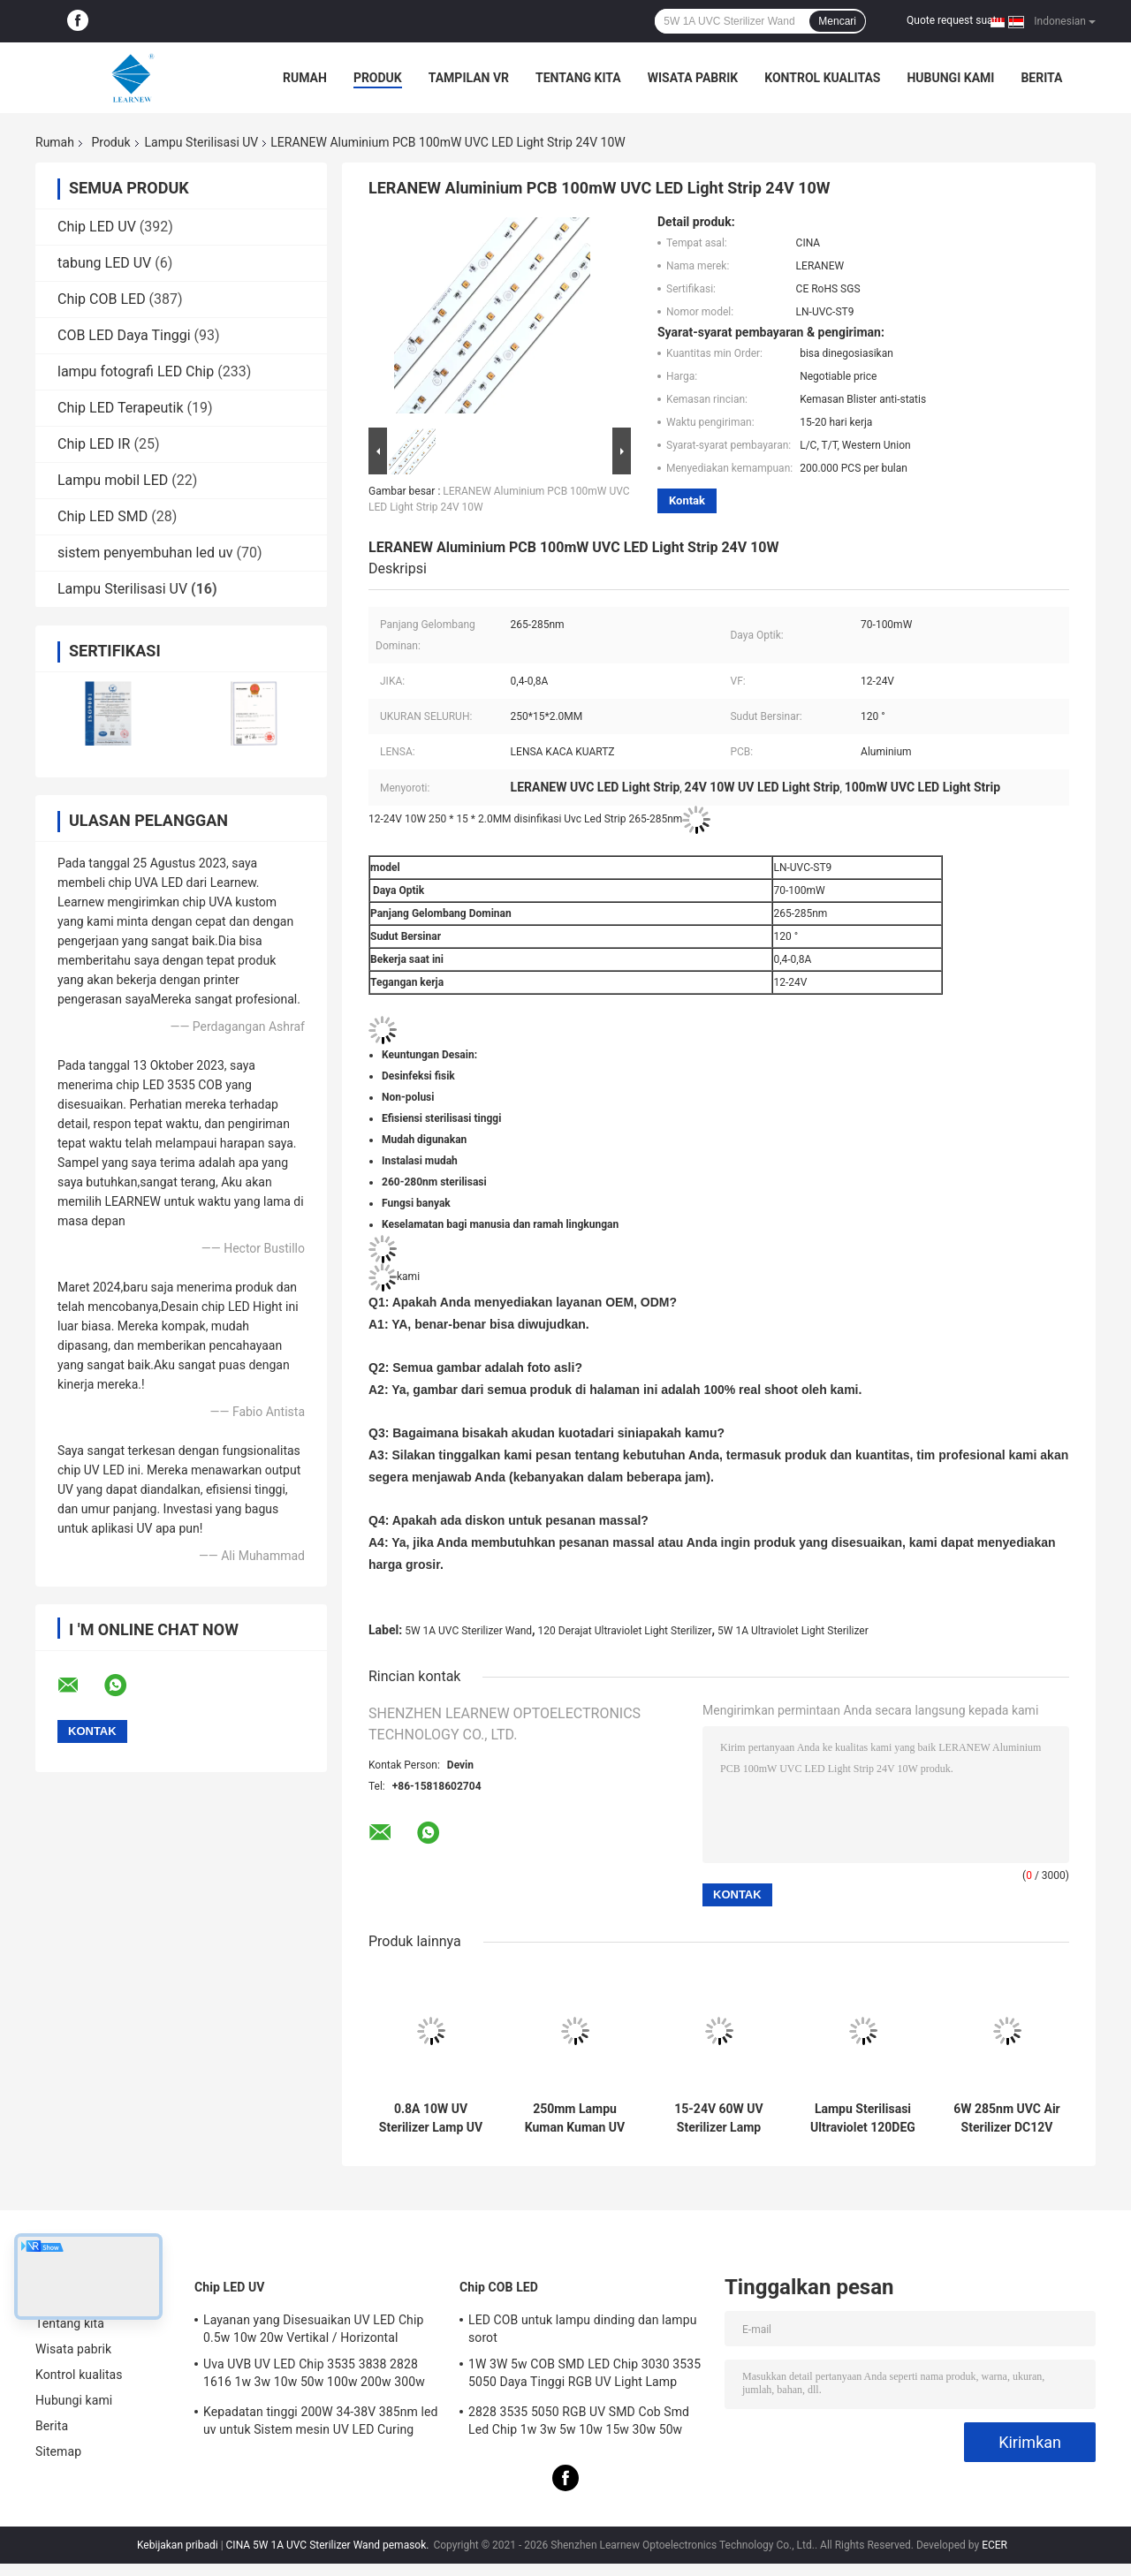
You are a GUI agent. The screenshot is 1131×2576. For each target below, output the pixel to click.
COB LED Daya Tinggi (124, 335)
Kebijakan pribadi (177, 2545)
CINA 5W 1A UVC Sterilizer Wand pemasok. (329, 2545)
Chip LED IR (93, 444)
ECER (994, 2545)
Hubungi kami (950, 78)
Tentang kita (578, 78)
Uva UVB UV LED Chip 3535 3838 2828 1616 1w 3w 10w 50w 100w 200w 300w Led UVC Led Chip (314, 2375)
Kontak (687, 500)
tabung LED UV (104, 262)
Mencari (837, 21)
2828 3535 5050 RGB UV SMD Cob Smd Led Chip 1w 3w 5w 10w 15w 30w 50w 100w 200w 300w (578, 2423)
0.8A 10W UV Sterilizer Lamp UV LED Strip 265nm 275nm (430, 2118)
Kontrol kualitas (822, 78)
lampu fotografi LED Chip (135, 371)
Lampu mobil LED (112, 480)
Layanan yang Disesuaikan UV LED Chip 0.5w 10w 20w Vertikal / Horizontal (313, 2329)
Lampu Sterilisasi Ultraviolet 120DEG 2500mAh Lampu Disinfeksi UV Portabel (862, 2118)
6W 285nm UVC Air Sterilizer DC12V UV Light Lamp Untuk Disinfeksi (1006, 2118)
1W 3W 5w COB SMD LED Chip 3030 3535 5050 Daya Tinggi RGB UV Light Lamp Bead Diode (584, 2375)
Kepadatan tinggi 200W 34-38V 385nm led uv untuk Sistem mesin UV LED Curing (320, 2420)
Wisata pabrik (693, 78)
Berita (1041, 78)
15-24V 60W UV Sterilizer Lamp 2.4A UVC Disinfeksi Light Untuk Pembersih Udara (719, 2118)
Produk (377, 78)
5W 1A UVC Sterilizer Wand (468, 1631)
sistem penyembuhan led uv (144, 552)
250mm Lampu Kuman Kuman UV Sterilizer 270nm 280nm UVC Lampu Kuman (575, 2118)
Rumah (305, 78)
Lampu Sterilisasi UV (202, 142)
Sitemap (58, 2451)
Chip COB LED (101, 299)
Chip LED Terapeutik (120, 407)
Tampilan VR (469, 78)
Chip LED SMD (102, 516)
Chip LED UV (96, 226)
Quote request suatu (954, 20)
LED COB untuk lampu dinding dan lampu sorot (582, 2329)
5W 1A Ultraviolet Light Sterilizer (793, 1631)
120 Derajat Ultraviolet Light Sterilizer (625, 1631)
